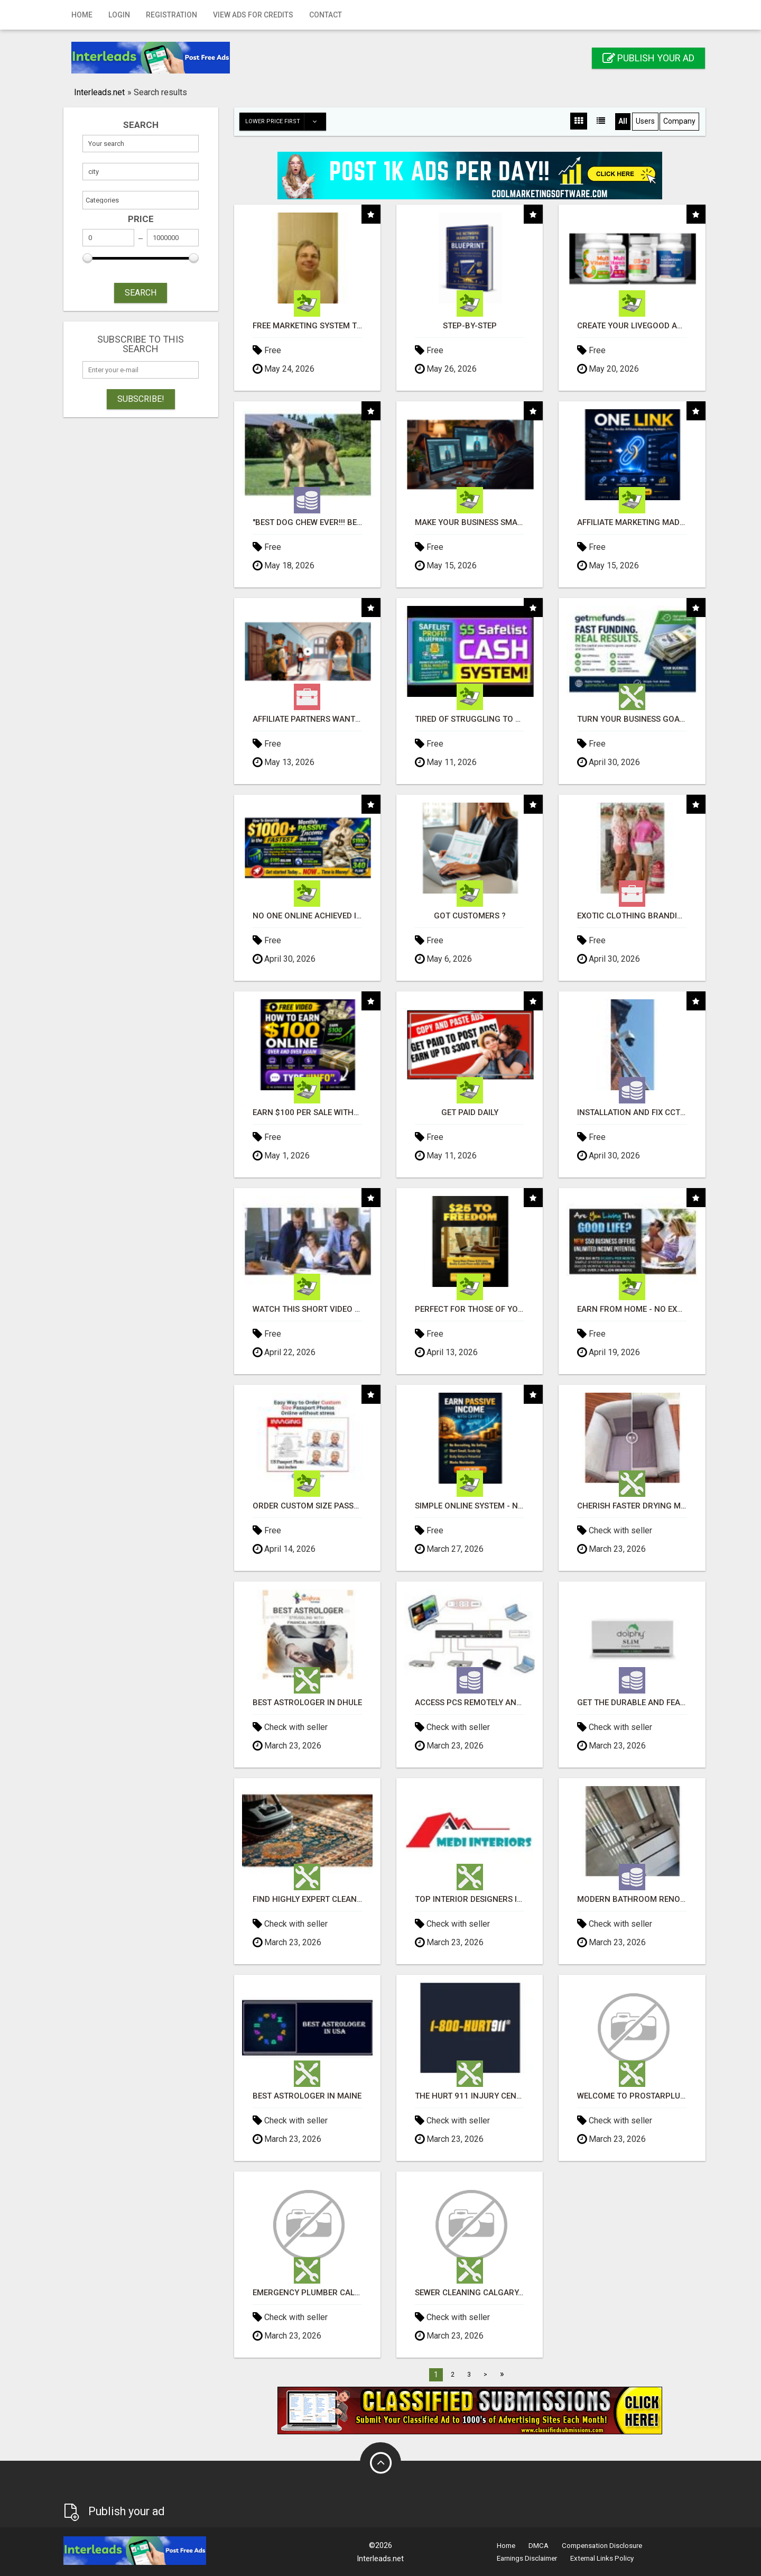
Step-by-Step (470, 326)
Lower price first (285, 121)
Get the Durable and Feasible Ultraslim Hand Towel (631, 1703)
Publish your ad (648, 57)
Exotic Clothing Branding (631, 916)
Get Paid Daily (469, 1113)
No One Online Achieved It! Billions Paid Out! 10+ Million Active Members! (307, 916)
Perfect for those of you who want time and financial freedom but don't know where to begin (469, 1309)
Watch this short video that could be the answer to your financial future (307, 1309)
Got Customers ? (470, 916)
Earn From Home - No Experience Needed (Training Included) (631, 1309)
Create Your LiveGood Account (631, 326)
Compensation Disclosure (602, 2546)
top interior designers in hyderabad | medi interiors (469, 1899)
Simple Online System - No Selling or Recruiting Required (469, 1506)
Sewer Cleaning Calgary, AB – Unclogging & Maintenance (469, 2293)
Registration (171, 15)
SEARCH (140, 293)
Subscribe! (140, 399)
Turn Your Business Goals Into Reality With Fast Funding (631, 719)
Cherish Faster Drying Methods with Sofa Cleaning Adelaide (631, 1506)
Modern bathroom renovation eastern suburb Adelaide (631, 1899)
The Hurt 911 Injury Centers (469, 2096)
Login (119, 15)
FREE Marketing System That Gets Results (307, 326)
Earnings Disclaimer (527, 2558)
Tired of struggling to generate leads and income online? (469, 719)
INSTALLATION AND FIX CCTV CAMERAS (631, 1113)
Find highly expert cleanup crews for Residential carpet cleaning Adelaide (307, 1899)
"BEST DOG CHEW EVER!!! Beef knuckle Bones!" (307, 523)
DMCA (538, 2546)
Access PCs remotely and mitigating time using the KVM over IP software (469, 1703)
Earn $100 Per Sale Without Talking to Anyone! (307, 1113)
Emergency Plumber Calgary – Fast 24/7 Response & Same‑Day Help (307, 2293)
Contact (325, 15)
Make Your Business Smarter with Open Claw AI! (469, 523)
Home (81, 15)
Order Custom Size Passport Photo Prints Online (307, 1506)
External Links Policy (602, 2558)
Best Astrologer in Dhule (307, 1703)
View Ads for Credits (253, 15)
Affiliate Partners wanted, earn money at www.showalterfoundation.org (307, 719)
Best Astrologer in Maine (307, 2096)
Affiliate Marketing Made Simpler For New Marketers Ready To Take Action (631, 523)
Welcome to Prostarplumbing (631, 2096)
